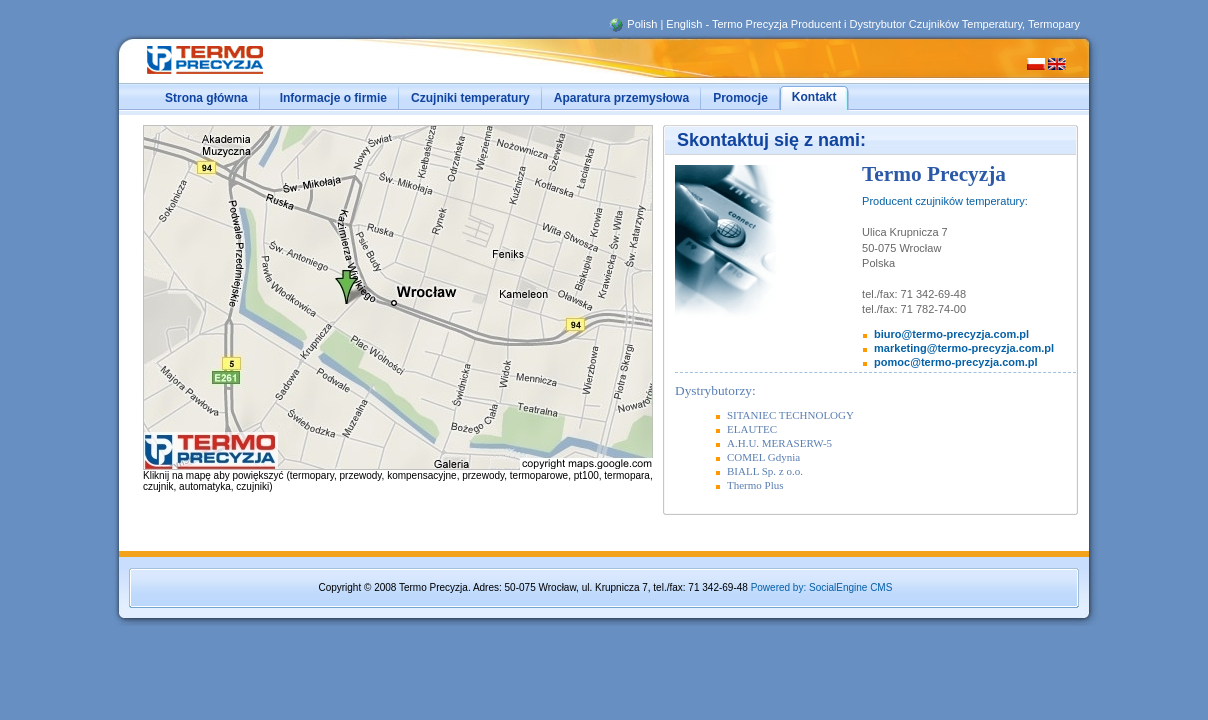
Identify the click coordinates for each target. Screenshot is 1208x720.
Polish (642, 24)
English (684, 24)
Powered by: (779, 587)
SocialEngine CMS (850, 587)
